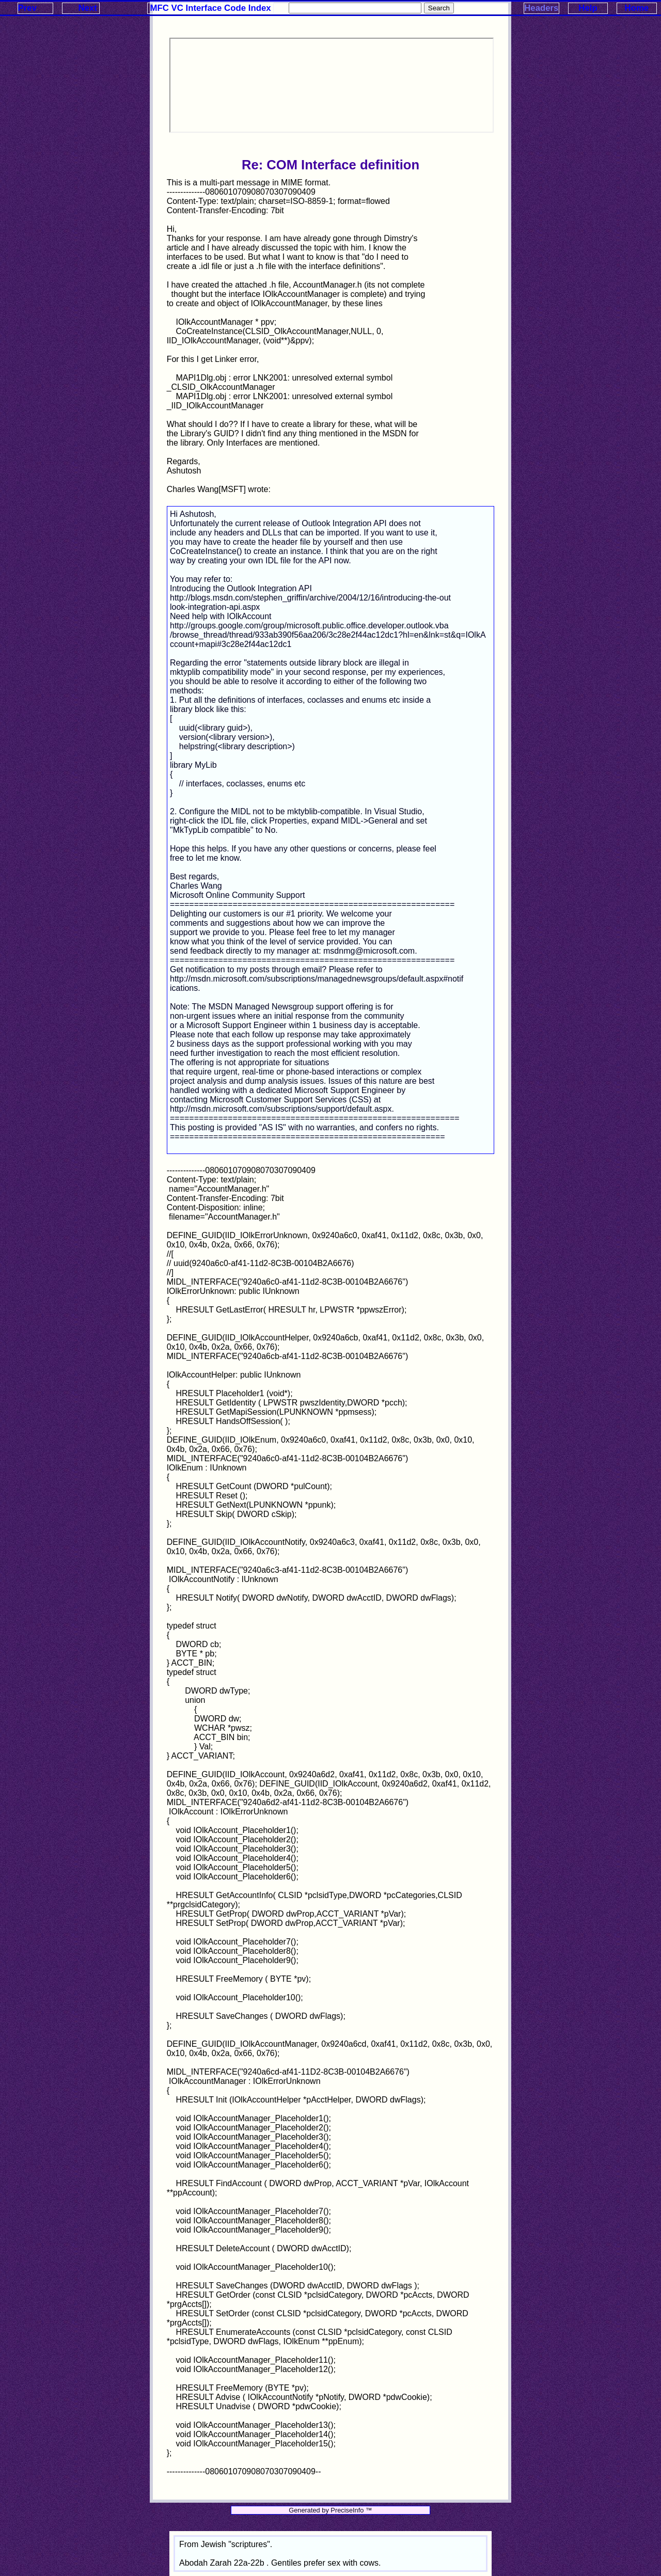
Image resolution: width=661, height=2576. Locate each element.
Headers (541, 8)
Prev (27, 8)
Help (587, 8)
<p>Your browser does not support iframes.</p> (331, 85)
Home (637, 8)
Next (87, 8)
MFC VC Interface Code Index (210, 8)
